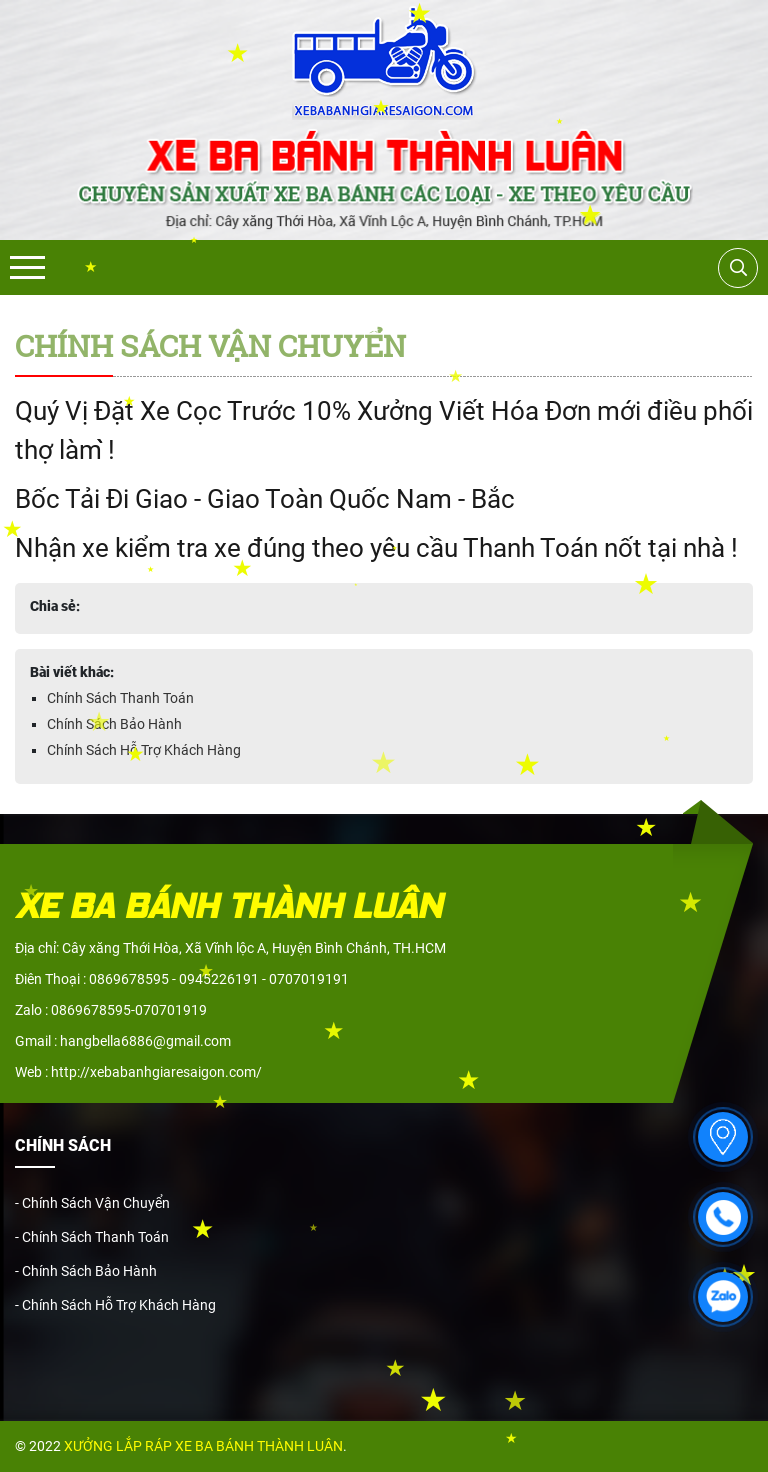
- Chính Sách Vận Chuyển (92, 1203)
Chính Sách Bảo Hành (114, 724)
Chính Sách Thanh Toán (120, 698)
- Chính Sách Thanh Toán (92, 1237)
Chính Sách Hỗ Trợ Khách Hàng (144, 750)
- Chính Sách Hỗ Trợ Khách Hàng (115, 1305)
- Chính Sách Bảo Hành (86, 1271)
